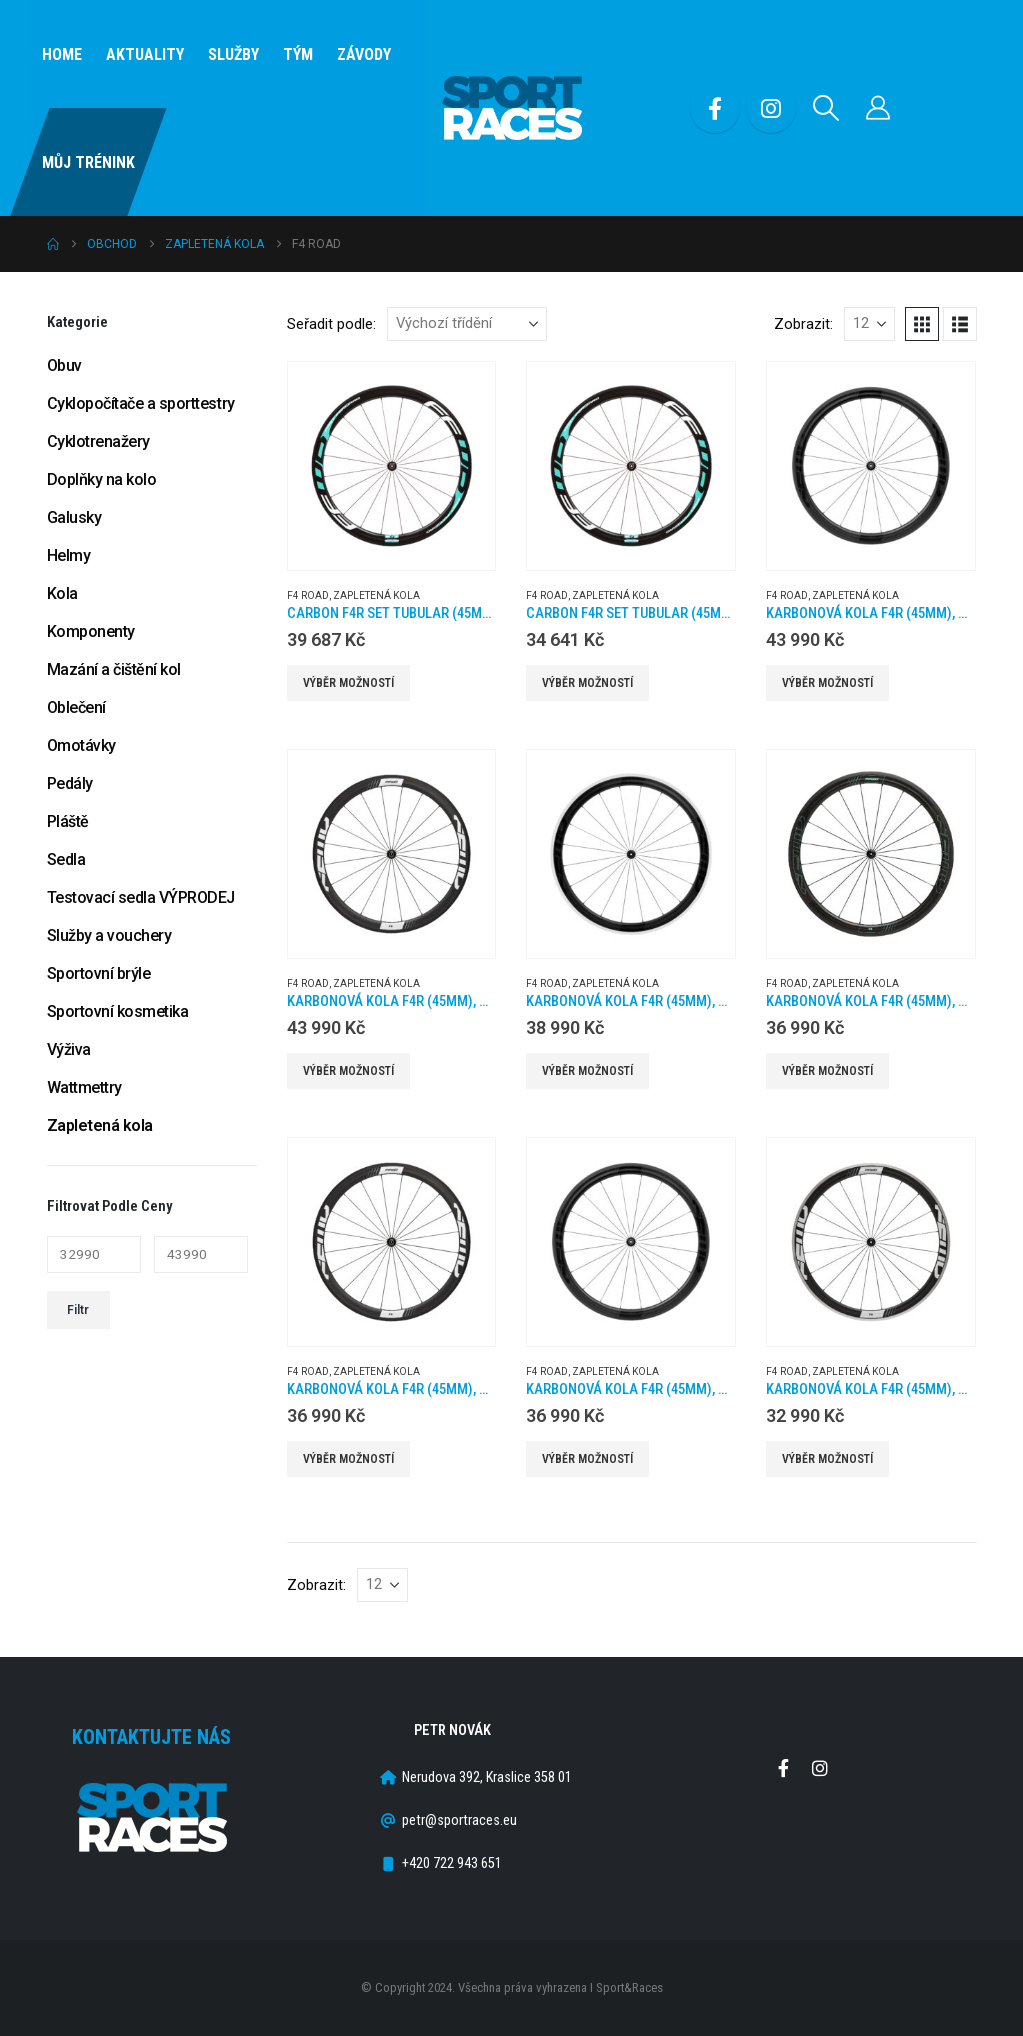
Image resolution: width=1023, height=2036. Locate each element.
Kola (62, 593)
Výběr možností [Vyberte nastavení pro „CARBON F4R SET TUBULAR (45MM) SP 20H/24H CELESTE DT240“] (348, 683)
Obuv (64, 365)
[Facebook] (715, 108)
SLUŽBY (233, 54)
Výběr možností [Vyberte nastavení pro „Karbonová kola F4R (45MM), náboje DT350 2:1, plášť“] (587, 1459)
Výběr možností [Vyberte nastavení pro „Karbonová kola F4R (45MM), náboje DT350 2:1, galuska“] (348, 1459)
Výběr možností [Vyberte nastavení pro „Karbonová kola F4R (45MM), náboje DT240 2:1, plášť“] (348, 1071)
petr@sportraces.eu (459, 1820)
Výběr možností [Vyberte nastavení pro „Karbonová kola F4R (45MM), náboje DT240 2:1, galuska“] (827, 683)
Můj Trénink (88, 162)
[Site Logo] (512, 108)
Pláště (68, 821)
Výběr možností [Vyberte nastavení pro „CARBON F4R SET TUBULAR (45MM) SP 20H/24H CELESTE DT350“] (587, 683)
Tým (298, 54)
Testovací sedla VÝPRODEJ (141, 897)
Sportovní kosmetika (118, 1011)
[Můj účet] (878, 108)
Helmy (69, 555)
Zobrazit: (803, 324)
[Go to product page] (392, 466)
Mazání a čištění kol (114, 669)
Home (62, 54)
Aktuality (145, 54)
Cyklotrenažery (98, 441)
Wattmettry (84, 1087)
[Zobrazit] (869, 324)
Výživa (69, 1049)
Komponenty (91, 631)
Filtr (78, 1310)
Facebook (783, 1768)
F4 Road (308, 595)
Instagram (820, 1768)
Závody (364, 54)
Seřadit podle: (331, 324)
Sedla (66, 859)
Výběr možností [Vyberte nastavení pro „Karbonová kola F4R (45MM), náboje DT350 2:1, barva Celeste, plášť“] (827, 1071)
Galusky (74, 517)
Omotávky (81, 745)
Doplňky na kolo (102, 479)
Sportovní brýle (99, 973)
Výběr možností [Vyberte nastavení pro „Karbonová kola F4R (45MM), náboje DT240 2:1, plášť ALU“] (587, 1071)
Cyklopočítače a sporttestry (141, 403)
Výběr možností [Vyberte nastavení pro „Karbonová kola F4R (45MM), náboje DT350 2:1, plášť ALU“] (827, 1459)
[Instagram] (771, 108)
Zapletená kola (376, 595)
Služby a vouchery (109, 935)
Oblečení (76, 707)
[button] (826, 108)
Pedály (70, 783)
